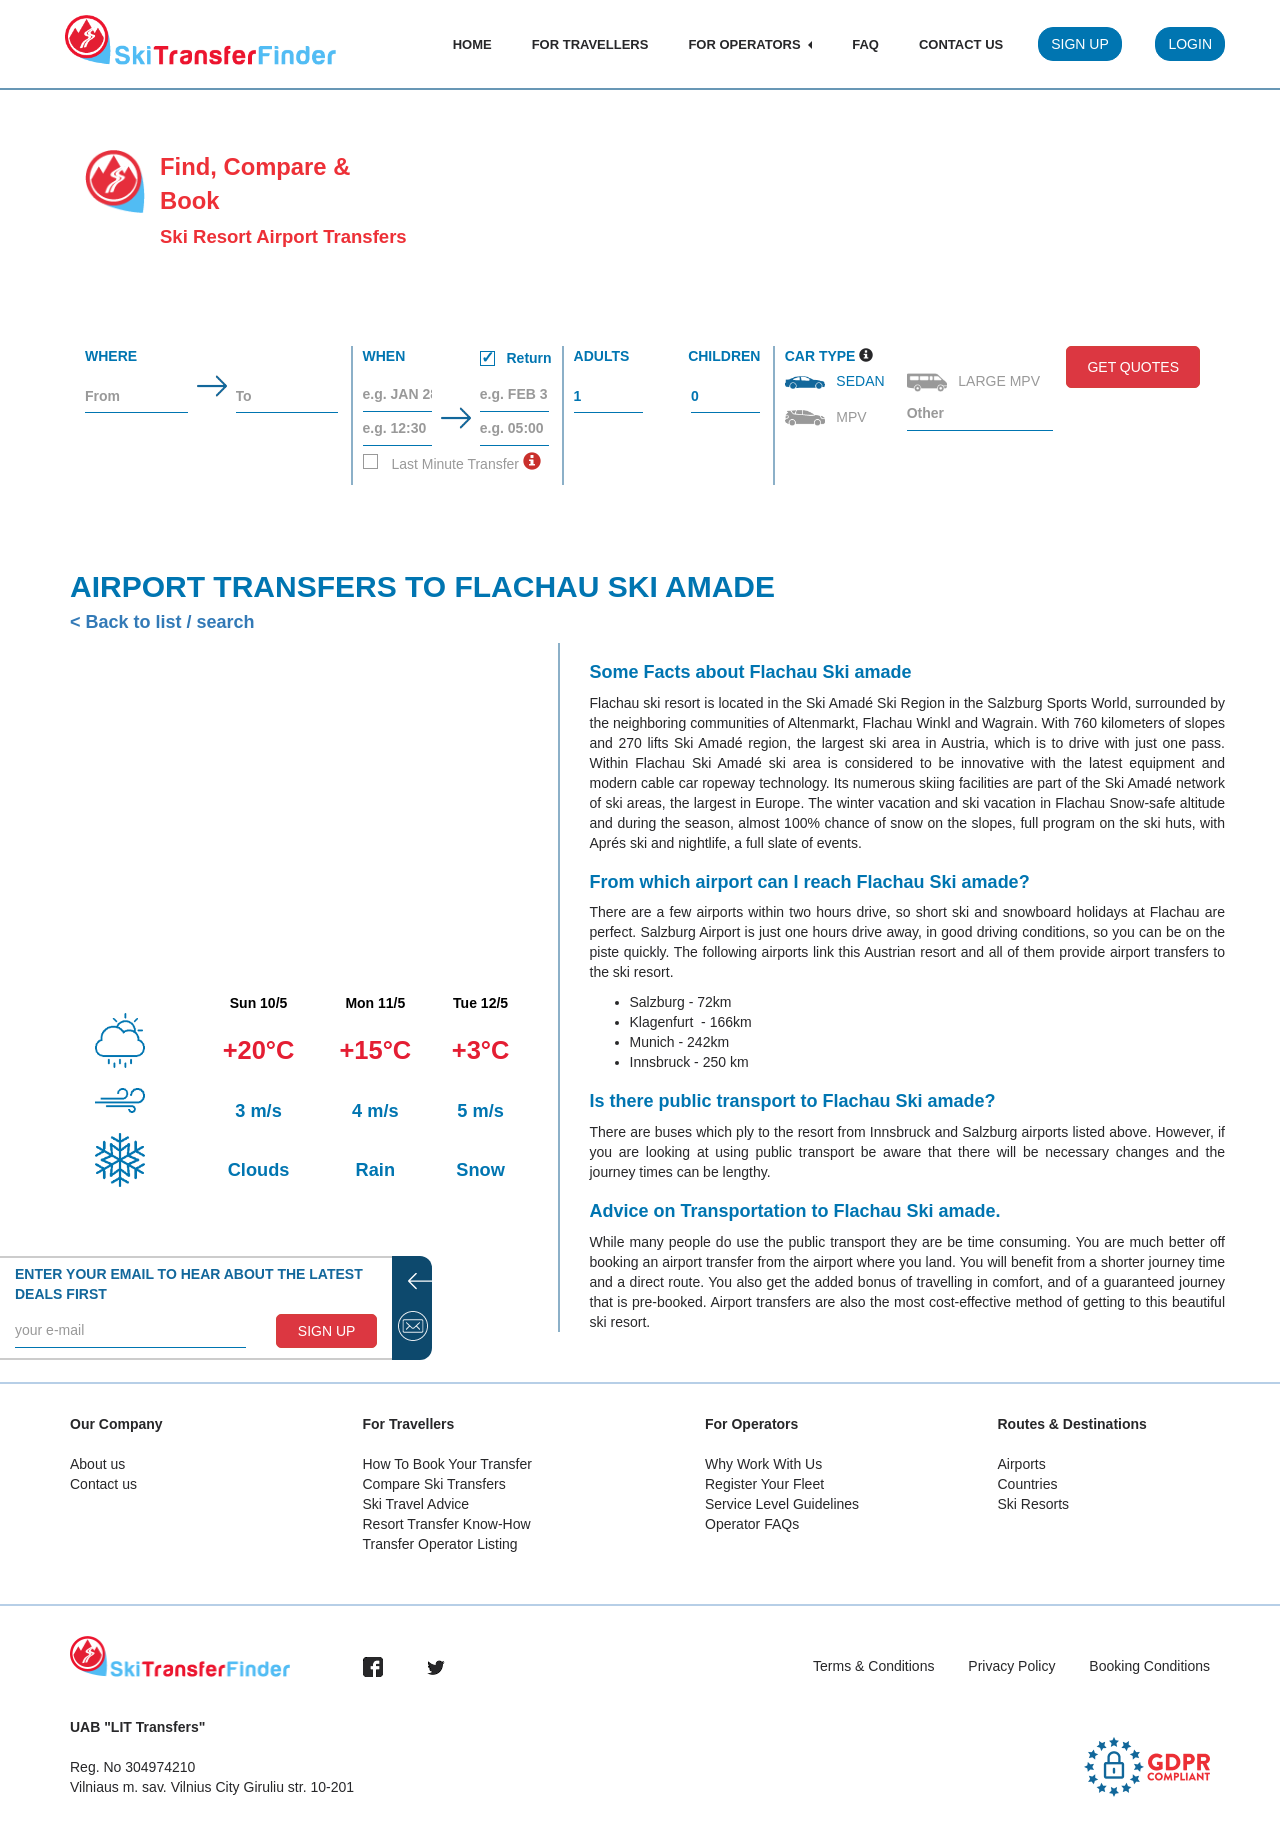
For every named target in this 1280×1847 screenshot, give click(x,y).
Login (1190, 44)
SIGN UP (327, 1331)
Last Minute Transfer (441, 463)
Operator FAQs (752, 1524)
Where (111, 356)
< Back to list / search (162, 622)
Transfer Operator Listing (440, 1544)
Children (724, 356)
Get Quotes (1133, 367)
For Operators (750, 44)
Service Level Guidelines (782, 1504)
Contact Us (961, 44)
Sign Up (1080, 44)
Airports (1022, 1464)
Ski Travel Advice (416, 1504)
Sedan (837, 381)
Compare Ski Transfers (434, 1484)
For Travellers (590, 44)
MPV (828, 417)
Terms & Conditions (873, 1666)
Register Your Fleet (764, 1484)
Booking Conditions (1149, 1666)
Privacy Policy (1011, 1666)
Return (516, 358)
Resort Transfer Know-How (447, 1524)
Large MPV (975, 382)
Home (472, 44)
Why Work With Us (763, 1464)
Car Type (820, 356)
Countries (1028, 1484)
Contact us (103, 1484)
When (457, 359)
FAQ (865, 44)
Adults (602, 356)
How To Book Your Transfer (447, 1464)
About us (97, 1464)
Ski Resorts (1034, 1504)
